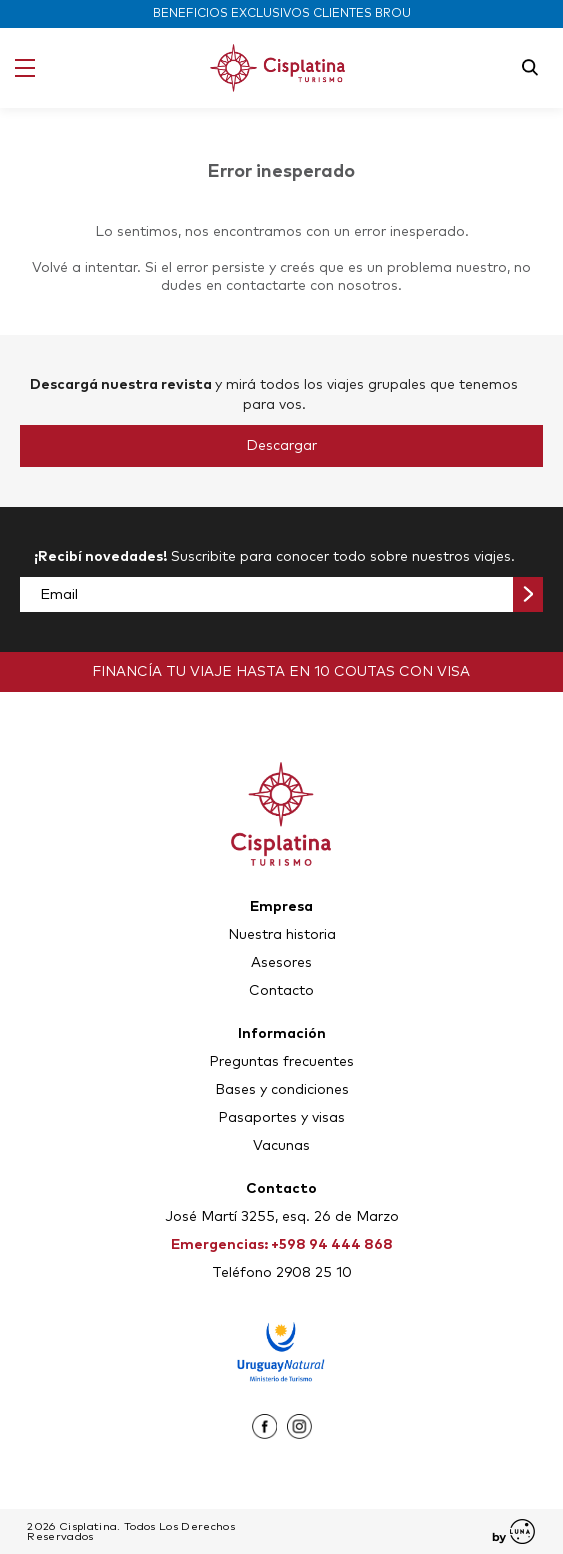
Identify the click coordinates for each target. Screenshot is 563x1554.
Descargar (281, 446)
